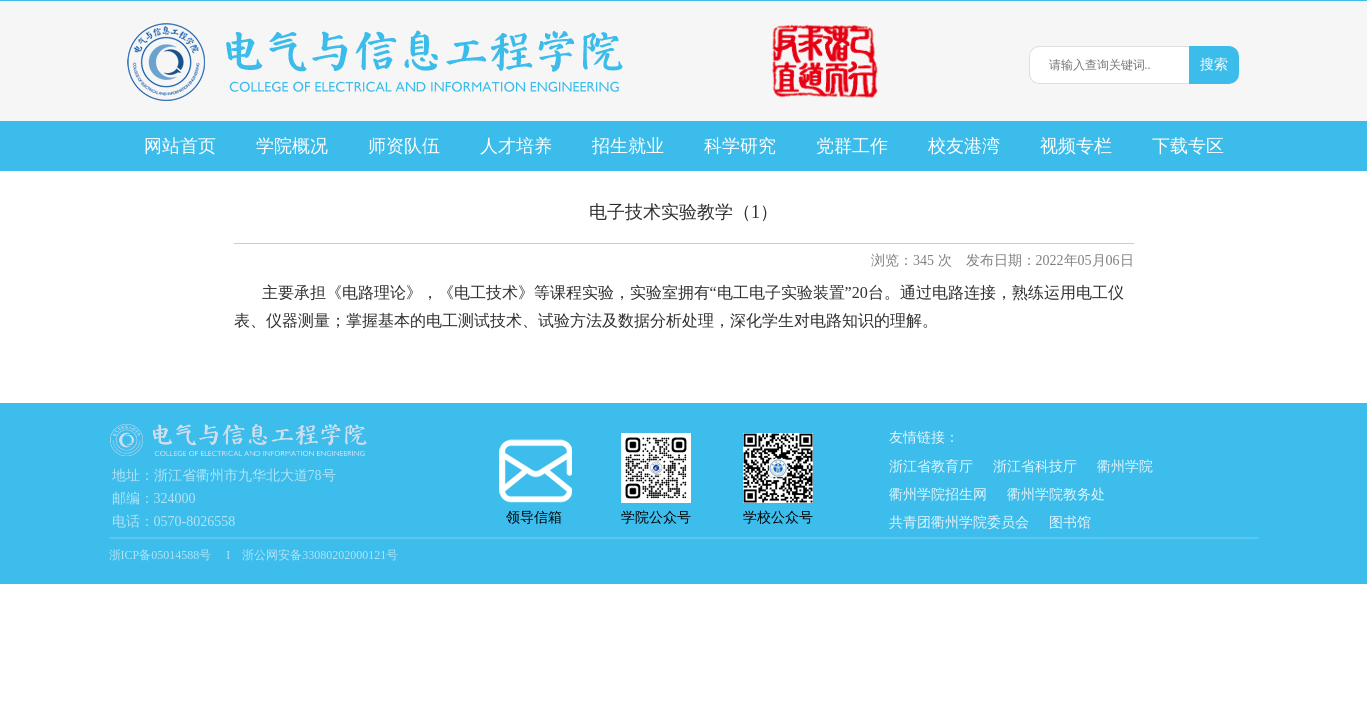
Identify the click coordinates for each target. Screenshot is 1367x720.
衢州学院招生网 (938, 494)
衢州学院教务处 (1056, 494)
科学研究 (740, 146)
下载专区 (1188, 146)
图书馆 (1070, 522)
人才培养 (516, 146)
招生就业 (628, 146)
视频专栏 (1076, 146)
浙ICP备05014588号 (162, 555)
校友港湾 (964, 146)
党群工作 (852, 146)
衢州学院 (1125, 466)
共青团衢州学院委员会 (959, 522)
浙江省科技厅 (1035, 466)
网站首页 (180, 146)
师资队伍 (404, 146)
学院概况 (292, 146)
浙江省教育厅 (931, 466)
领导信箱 (534, 482)
